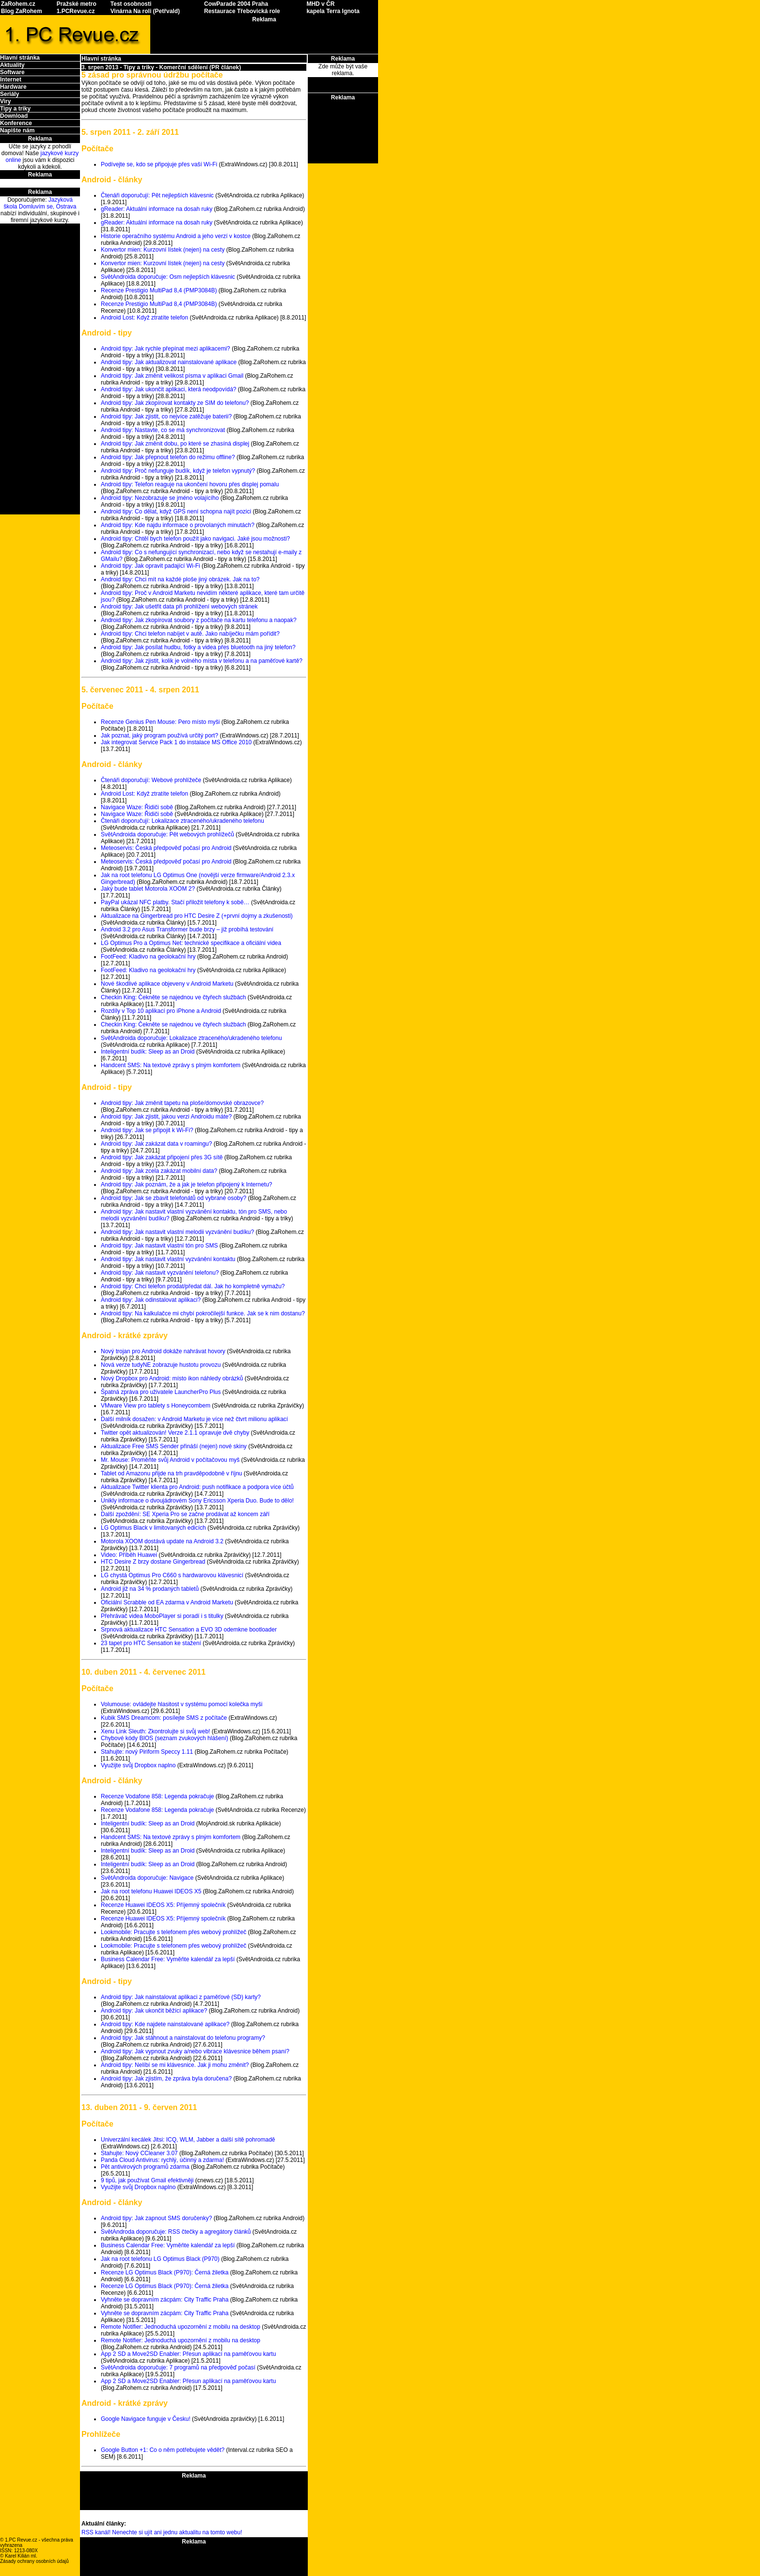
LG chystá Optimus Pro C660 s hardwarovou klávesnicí (172, 1575)
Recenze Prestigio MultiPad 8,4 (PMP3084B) (159, 290)
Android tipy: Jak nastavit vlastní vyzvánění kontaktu (168, 1259)
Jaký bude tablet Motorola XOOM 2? (148, 888)
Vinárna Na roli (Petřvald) (145, 11)
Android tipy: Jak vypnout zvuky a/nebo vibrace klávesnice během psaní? (195, 2051)
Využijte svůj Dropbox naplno (138, 1765)
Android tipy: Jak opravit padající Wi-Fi (150, 565)
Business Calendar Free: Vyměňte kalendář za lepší (168, 1959)
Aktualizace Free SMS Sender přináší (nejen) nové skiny (174, 1446)
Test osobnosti (131, 3)
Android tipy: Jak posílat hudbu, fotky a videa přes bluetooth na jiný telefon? (198, 647)
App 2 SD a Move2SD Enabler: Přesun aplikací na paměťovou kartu (188, 2354)
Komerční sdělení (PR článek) (200, 67)
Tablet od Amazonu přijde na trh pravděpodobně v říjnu (171, 1473)
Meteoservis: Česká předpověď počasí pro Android (166, 848)
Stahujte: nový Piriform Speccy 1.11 (147, 1751)
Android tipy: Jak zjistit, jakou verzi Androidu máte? (166, 1116)
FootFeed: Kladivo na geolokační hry (148, 956)
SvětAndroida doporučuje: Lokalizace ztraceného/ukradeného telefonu (191, 1038)
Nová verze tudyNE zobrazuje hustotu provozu (161, 1364)
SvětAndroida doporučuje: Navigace (147, 1877)
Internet (10, 79)
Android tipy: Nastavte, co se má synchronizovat (163, 430)
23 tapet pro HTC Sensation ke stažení (151, 1643)
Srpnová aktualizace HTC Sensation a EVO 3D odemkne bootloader (189, 1629)
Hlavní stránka (20, 57)
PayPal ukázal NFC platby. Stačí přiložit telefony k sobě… (175, 902)
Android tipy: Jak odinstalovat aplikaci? (151, 1299)
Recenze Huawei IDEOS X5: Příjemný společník (163, 1905)
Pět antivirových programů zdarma (145, 2166)
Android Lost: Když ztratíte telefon (144, 317)
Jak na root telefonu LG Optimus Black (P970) (160, 2259)
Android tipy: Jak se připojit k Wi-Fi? (147, 1130)
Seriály (9, 94)
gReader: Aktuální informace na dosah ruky (156, 209)
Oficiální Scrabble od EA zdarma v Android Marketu (167, 1602)
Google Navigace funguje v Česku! (145, 2419)
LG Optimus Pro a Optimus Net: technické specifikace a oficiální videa (191, 943)
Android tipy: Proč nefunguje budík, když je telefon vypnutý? (178, 470)
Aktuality (12, 65)
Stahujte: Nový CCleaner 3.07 (139, 2153)
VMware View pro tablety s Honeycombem (155, 1405)
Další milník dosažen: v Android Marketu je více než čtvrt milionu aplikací (194, 1419)
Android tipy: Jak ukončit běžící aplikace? (154, 2010)
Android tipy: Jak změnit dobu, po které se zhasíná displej (175, 443)
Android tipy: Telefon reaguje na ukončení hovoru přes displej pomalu (190, 484)
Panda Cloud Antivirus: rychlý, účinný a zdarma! (162, 2160)
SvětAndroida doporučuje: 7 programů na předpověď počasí (178, 2367)
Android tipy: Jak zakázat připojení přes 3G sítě (161, 1157)
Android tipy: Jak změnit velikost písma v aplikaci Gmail (172, 375)
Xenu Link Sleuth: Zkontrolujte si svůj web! (155, 1731)
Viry (5, 101)
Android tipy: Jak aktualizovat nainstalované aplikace (169, 362)
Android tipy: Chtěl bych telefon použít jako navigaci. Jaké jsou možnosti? (195, 538)
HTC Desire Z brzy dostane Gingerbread (153, 1561)
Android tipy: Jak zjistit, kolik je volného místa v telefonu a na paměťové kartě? (201, 660)
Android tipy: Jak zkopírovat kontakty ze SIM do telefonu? (175, 403)
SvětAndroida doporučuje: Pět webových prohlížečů (167, 834)
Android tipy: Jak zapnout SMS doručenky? (156, 2218)
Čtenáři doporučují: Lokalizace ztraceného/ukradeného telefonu (182, 820)
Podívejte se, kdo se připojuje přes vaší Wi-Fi (159, 164)
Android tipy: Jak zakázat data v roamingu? (156, 1143)
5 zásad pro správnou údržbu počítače (152, 75)
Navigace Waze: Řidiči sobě (137, 807)
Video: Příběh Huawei (129, 1555)
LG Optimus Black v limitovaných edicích (153, 1527)
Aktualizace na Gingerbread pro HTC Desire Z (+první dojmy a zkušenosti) (197, 915)
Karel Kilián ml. (21, 2556)
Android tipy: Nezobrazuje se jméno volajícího (160, 498)
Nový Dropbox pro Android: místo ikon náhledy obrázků (172, 1378)
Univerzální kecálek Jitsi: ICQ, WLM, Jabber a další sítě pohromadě (188, 2139)
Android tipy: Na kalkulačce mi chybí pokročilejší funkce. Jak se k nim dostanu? (203, 1313)
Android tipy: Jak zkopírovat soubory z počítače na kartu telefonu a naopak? (199, 620)
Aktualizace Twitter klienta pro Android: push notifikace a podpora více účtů (197, 1487)
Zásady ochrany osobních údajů (34, 2561)
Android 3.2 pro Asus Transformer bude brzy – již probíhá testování (187, 929)
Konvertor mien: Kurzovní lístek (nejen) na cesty (162, 249)
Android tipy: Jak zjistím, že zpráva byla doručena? (166, 2078)
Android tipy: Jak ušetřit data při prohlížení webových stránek (179, 606)
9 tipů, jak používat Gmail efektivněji (147, 2180)
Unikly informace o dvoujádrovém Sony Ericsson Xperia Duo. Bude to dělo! (197, 1500)
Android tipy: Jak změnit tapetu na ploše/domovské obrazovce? (182, 1103)
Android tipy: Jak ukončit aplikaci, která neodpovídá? (169, 389)
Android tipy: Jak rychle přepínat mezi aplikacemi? (165, 348)
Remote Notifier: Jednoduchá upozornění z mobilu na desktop (180, 2326)
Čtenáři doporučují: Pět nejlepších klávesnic (157, 195)
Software (12, 72)
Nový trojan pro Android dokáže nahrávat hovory (163, 1351)
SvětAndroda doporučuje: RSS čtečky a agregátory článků (176, 2231)
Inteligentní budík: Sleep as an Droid (147, 1051)
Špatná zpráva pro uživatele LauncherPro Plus (161, 1392)
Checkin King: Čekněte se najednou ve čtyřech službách (173, 997)
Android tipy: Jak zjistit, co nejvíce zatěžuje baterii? (166, 416)
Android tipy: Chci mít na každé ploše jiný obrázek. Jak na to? (180, 579)
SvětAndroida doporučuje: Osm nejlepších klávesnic (168, 276)
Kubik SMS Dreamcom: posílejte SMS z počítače (164, 1717)
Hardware (13, 86)
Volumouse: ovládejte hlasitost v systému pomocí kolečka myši (181, 1704)
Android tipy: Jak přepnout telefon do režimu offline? (168, 457)
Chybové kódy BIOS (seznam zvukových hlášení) (164, 1738)
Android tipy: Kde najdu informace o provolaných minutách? (177, 525)
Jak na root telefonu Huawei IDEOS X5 (151, 1891)
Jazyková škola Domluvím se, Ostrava (39, 203)
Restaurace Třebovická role (242, 11)
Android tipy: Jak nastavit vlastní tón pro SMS (159, 1245)
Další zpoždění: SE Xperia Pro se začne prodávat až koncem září (185, 1514)
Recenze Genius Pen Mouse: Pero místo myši (160, 722)
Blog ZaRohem (21, 11)
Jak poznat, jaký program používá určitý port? (159, 735)
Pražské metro (76, 3)
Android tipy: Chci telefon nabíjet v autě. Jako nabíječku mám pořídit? (190, 633)
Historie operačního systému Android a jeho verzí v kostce (176, 236)
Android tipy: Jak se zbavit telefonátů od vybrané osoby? (173, 1198)
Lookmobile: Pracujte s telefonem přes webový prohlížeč (173, 1932)
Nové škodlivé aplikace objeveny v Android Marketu (167, 983)
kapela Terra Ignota (332, 11)
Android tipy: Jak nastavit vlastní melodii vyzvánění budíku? (177, 1232)
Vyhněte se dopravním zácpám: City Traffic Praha (164, 2299)
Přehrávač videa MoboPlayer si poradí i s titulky (162, 1616)
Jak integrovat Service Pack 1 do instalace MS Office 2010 (176, 742)
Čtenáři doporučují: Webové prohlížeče (151, 780)
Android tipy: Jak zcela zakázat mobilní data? (159, 1171)
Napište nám (17, 130)
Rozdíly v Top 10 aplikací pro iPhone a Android (161, 1011)
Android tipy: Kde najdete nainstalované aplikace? (165, 2024)
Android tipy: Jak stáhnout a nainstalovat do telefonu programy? (183, 2037)
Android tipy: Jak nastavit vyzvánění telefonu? (160, 1272)
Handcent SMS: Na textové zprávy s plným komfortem (170, 1065)
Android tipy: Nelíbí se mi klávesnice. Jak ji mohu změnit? (175, 2065)
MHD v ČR (320, 3)
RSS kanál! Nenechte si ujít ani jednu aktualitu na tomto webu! (161, 2532)
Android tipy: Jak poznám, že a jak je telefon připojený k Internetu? (186, 1184)
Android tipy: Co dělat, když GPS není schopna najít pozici (176, 511)
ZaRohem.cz (18, 3)
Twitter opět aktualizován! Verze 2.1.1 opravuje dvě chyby (175, 1432)
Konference (16, 123)
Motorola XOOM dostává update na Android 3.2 (162, 1541)
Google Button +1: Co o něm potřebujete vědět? (162, 2450)
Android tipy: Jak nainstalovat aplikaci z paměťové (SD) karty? (181, 1997)
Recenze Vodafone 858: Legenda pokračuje (157, 1796)
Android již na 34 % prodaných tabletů (150, 1588)
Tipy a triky (15, 108)
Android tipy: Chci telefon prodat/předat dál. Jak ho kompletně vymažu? (193, 1286)
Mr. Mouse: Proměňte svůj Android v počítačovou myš (170, 1459)
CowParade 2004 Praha (236, 3)
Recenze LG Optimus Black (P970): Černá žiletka (164, 2272)
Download (14, 115)
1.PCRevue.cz (76, 11)
